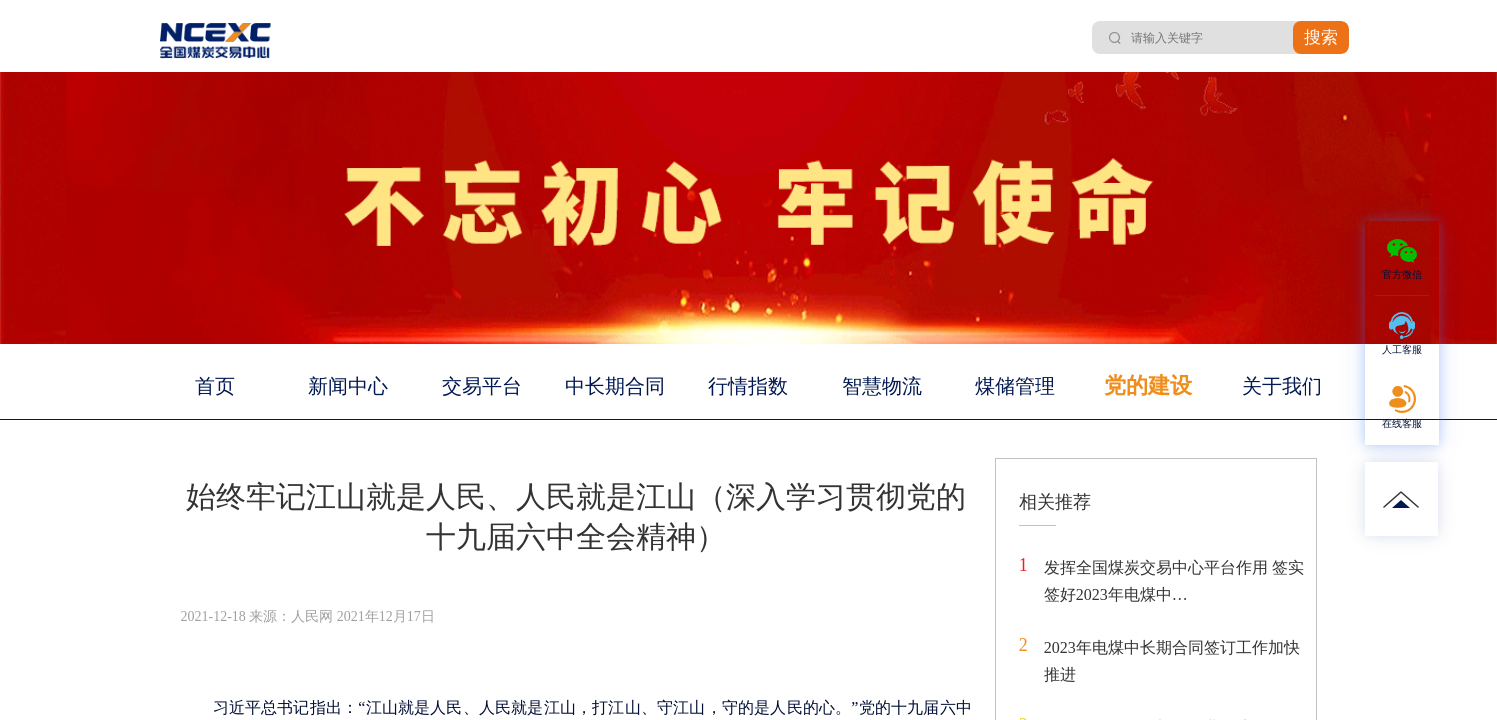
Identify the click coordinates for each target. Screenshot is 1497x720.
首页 (215, 386)
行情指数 (748, 386)
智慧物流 (882, 386)
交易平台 (482, 386)
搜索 (1321, 37)
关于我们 (1282, 386)
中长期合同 (615, 386)
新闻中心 (348, 386)
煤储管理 (1015, 386)
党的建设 (1148, 385)
